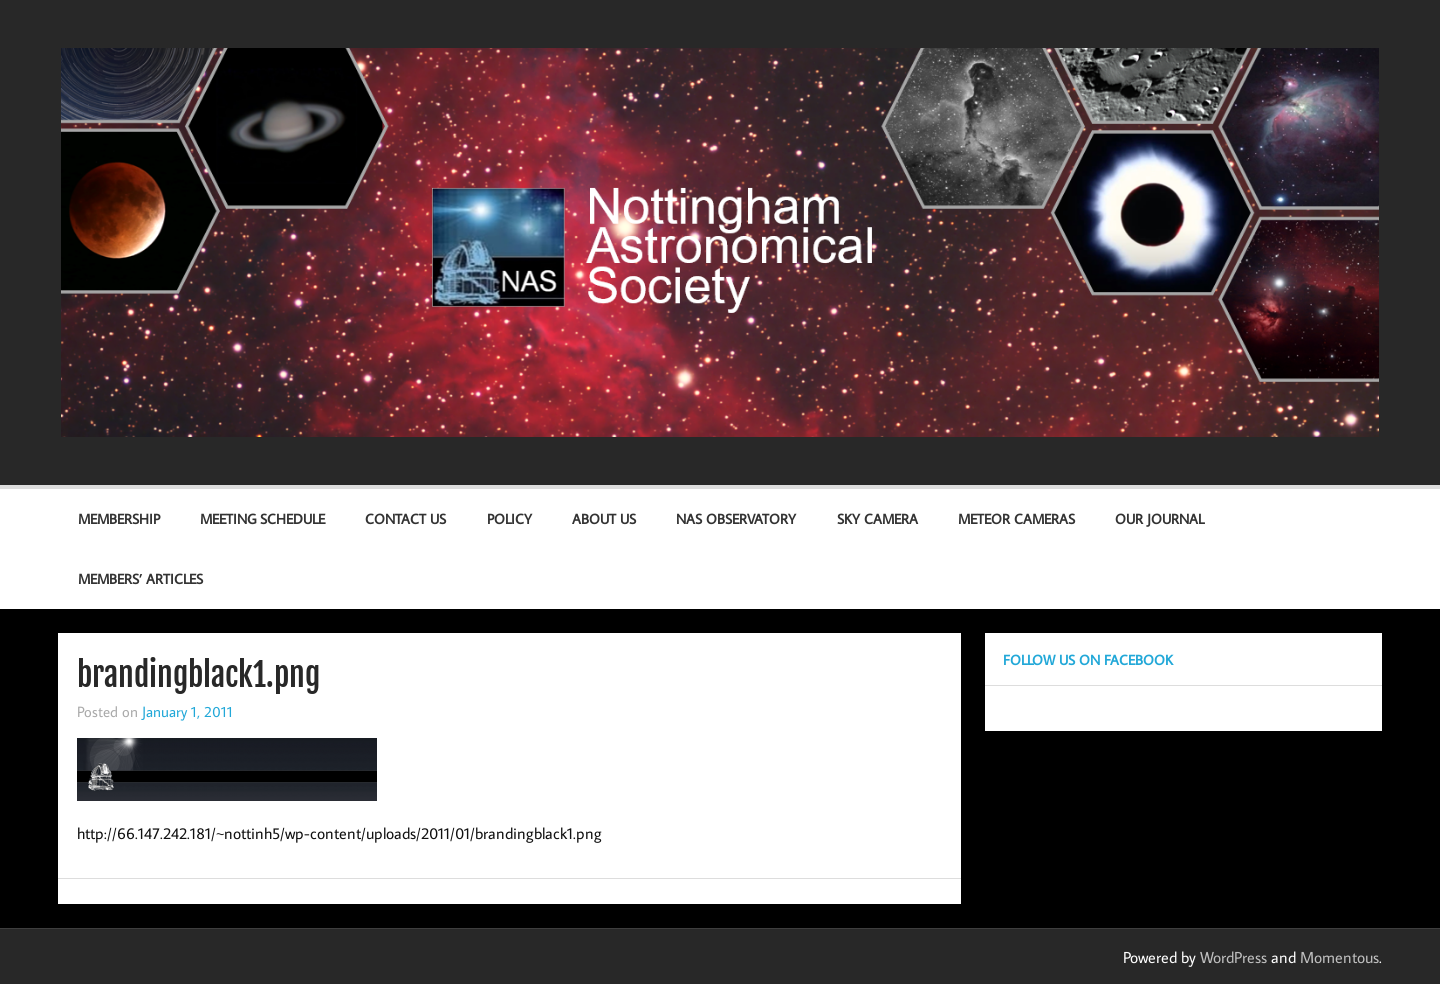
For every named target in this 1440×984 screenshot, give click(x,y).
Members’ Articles (140, 578)
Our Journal (1159, 518)
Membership (119, 518)
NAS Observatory (736, 518)
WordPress (1233, 957)
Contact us (405, 518)
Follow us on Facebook (1088, 659)
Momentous (1339, 957)
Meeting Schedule (262, 518)
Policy (509, 518)
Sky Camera (877, 518)
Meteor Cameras (1016, 518)
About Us (604, 518)
